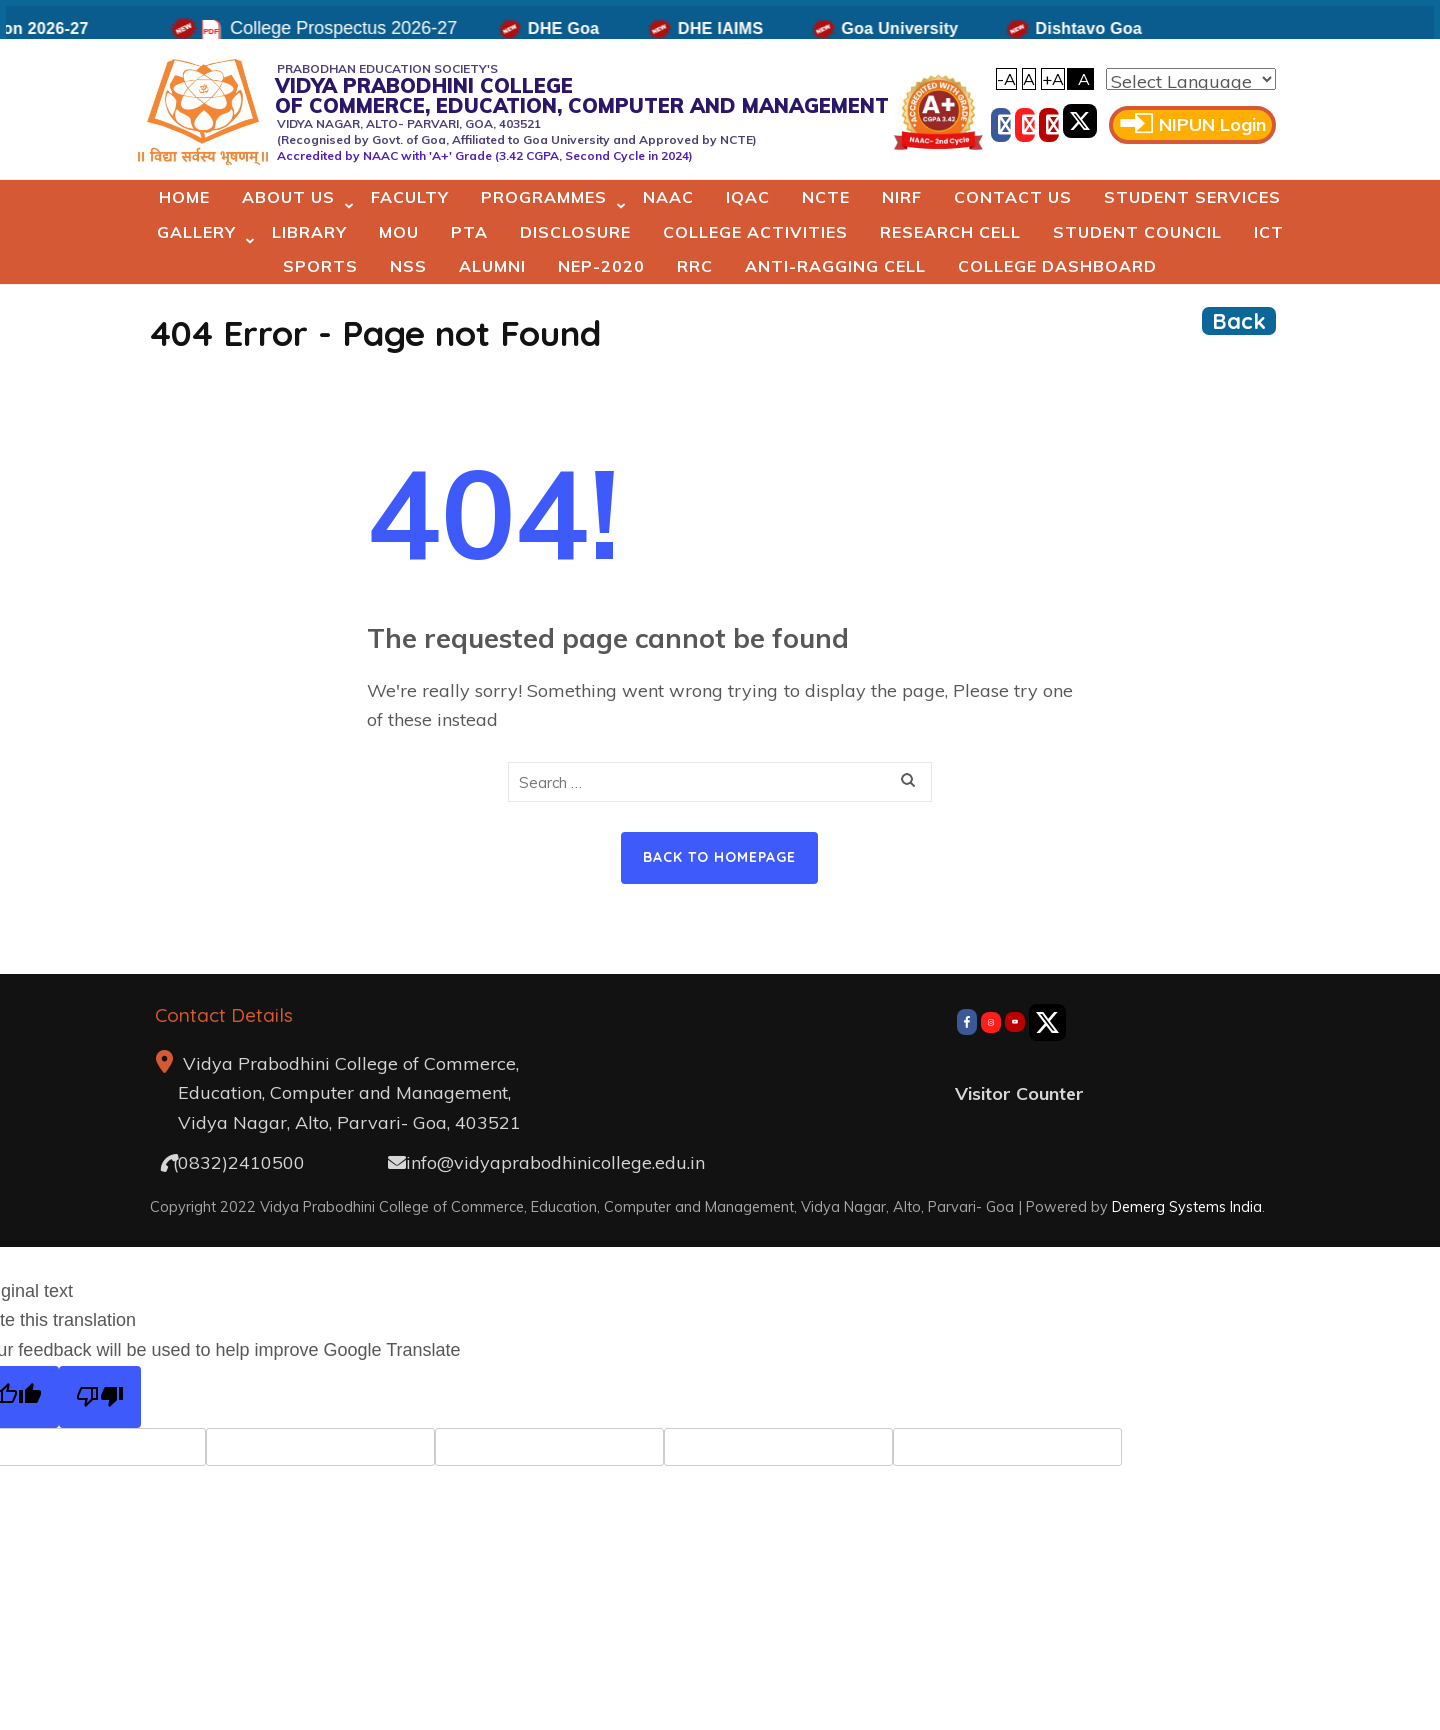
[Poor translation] (100, 1397)
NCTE (826, 197)
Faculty (410, 197)
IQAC (748, 197)
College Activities (755, 232)
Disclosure (575, 232)
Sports (320, 266)
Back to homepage (719, 857)
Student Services (1192, 197)
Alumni (492, 266)
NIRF (902, 197)
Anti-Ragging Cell (835, 266)
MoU (399, 232)
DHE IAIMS (744, 28)
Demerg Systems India (1187, 1206)
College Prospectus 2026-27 (367, 28)
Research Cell (950, 232)
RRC (695, 266)
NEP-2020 (601, 266)
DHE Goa (587, 28)
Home (184, 197)
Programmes (544, 197)
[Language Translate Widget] (1191, 79)
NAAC (668, 197)
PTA (469, 232)
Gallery (196, 232)
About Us (288, 197)
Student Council (1137, 232)
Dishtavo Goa (1113, 28)
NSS (408, 266)
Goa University (924, 28)
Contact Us (1013, 197)
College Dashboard (1057, 266)
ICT (1269, 232)
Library (309, 232)
